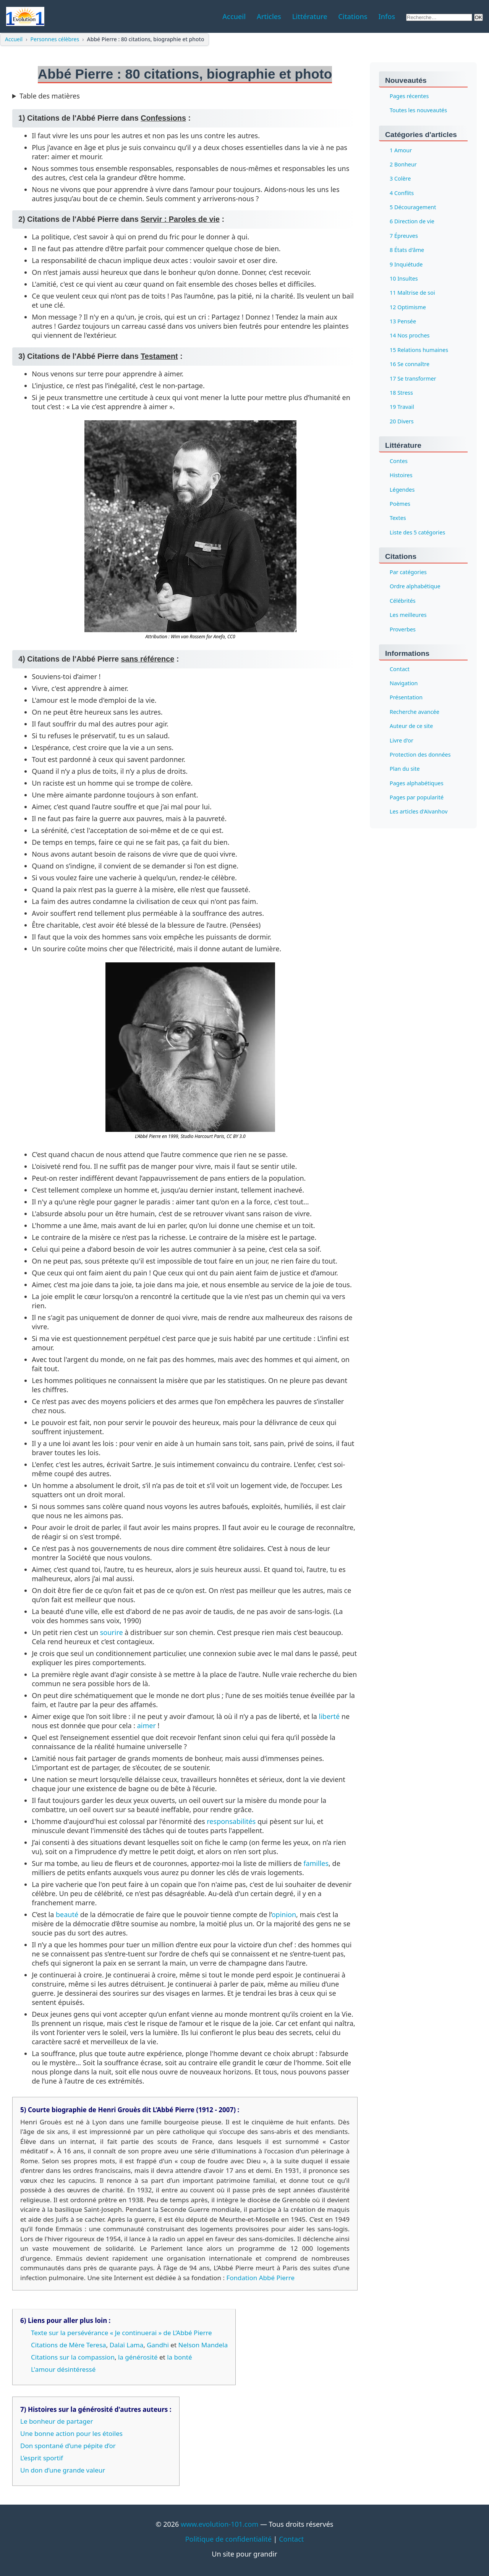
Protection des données (420, 754)
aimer (146, 1725)
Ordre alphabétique (415, 586)
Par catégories (408, 572)
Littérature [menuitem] (309, 16)
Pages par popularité (417, 797)
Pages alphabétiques (417, 783)
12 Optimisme (408, 307)
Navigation (404, 683)
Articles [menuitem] (269, 16)
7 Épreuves (404, 235)
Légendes (402, 489)
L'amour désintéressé (63, 2369)
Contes (399, 461)
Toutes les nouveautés (418, 110)
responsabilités (231, 1821)
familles (316, 1863)
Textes (398, 518)
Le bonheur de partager (56, 2421)
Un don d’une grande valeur (62, 2470)
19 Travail (402, 407)
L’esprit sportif (41, 2457)
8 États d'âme (407, 250)
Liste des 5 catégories (417, 532)
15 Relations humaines (419, 349)
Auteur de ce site (411, 726)
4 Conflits (402, 193)
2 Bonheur (403, 164)
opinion (284, 1914)
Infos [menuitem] (386, 16)
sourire (111, 1632)
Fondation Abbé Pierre (260, 2277)
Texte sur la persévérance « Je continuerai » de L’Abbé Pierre (121, 2332)
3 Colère (400, 178)
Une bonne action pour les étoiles (71, 2433)
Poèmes (400, 503)
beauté (67, 1914)
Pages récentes (409, 96)
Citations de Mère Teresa (68, 2344)
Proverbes (403, 629)
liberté (329, 1716)
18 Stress (401, 392)
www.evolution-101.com (219, 2524)
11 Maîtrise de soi (412, 293)
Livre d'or (401, 740)
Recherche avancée (414, 711)
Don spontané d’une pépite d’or (68, 2445)
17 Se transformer (413, 378)
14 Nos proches (410, 335)
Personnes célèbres (55, 39)
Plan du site (405, 769)
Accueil (14, 39)
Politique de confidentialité (228, 2539)
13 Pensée (403, 321)
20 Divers (402, 421)
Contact (400, 669)
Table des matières (49, 95)
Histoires (401, 475)
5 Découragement (413, 207)
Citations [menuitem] (352, 16)
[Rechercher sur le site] (439, 17)
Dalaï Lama (127, 2344)
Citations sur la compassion (73, 2357)
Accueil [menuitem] (234, 16)
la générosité (138, 2357)
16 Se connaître (409, 364)
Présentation (406, 697)
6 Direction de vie (412, 221)
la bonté (179, 2357)
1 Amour (401, 150)
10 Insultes (404, 278)
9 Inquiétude (406, 264)
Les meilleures (408, 615)
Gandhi (158, 2344)
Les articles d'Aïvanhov (418, 811)
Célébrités (403, 600)
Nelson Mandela (203, 2344)
